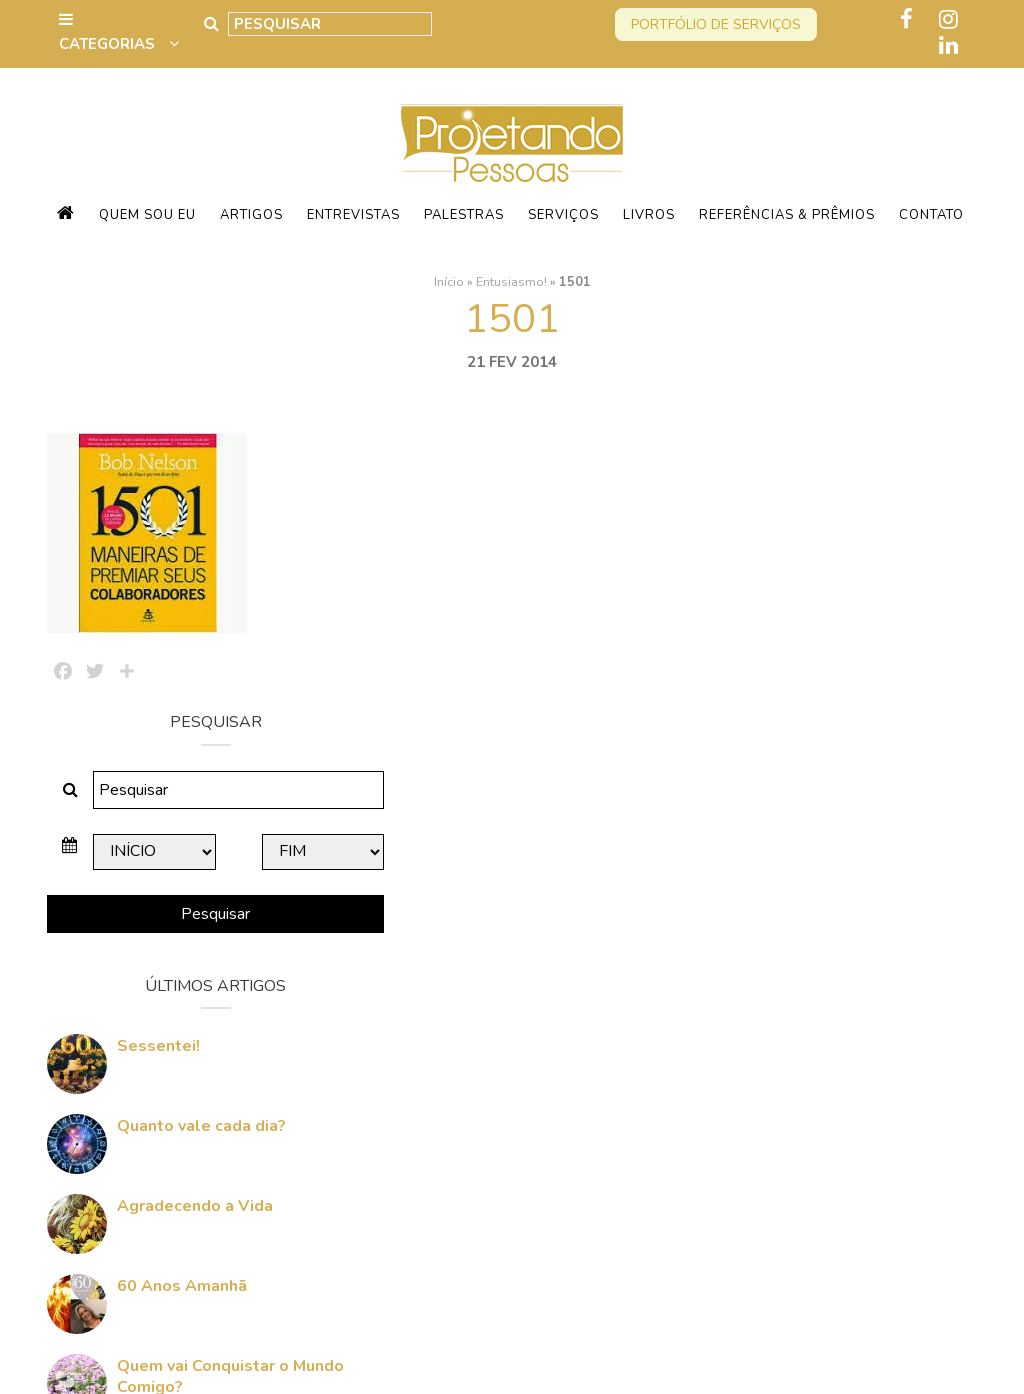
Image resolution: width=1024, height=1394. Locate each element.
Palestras (464, 215)
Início (449, 281)
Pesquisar (831, 637)
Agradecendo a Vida (835, 929)
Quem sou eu (147, 215)
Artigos (251, 215)
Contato (931, 215)
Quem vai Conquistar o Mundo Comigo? (843, 1099)
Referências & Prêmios (787, 215)
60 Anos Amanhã (822, 1009)
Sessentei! (798, 769)
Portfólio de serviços (716, 24)
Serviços (563, 215)
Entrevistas (353, 215)
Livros (649, 215)
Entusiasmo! (511, 281)
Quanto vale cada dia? (841, 849)
